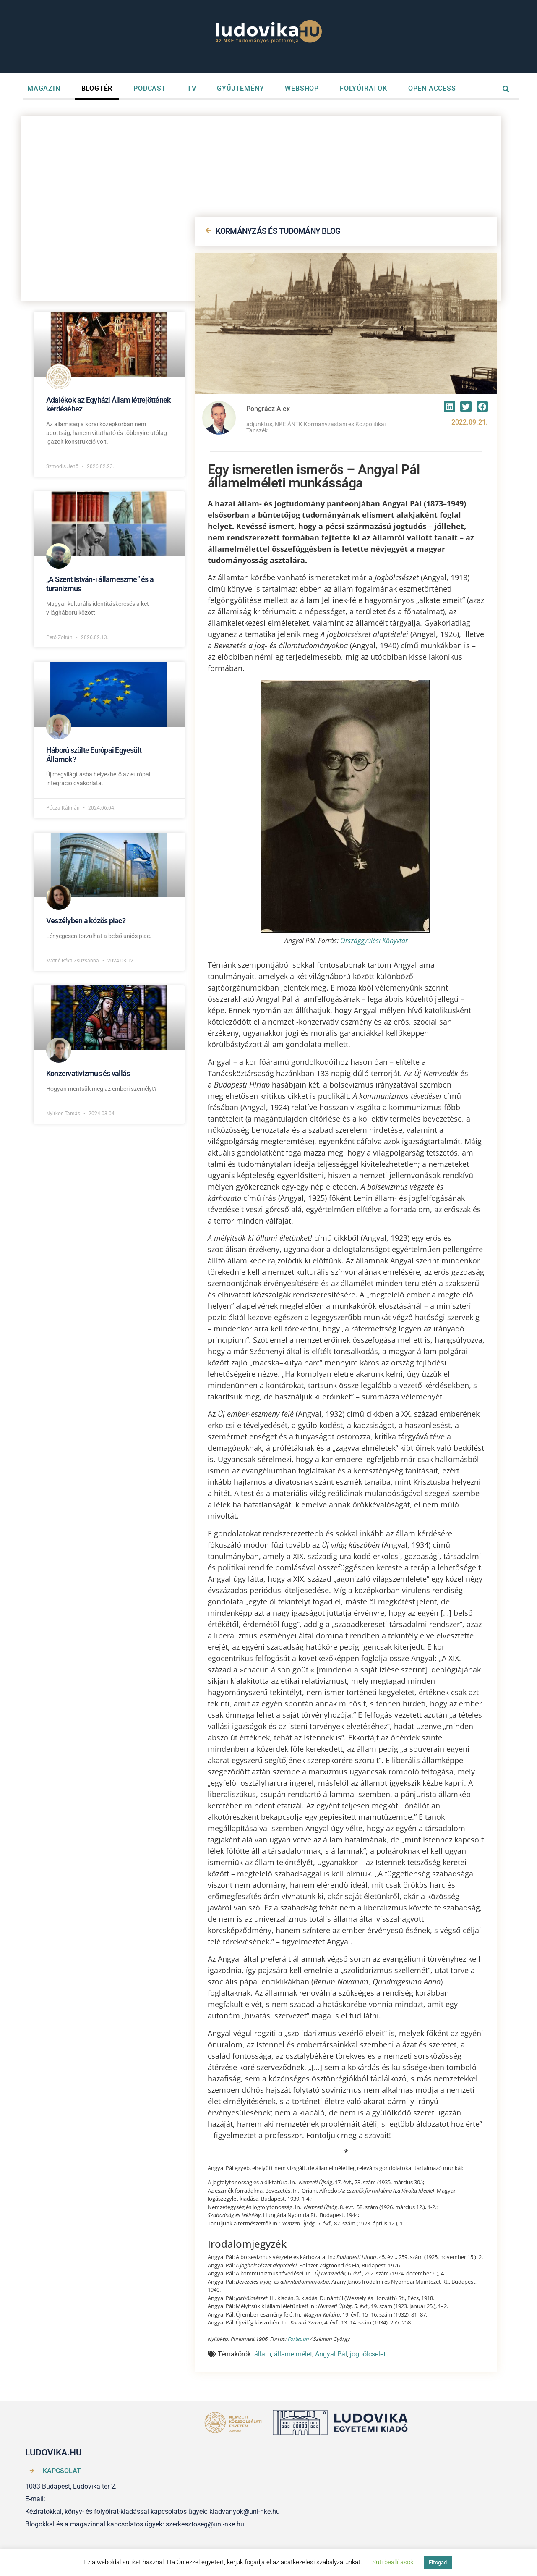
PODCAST (149, 88)
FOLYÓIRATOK (363, 88)
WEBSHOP (302, 88)
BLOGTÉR (97, 88)
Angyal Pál (331, 2354)
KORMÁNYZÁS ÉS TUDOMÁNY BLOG (278, 231)
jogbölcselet (368, 2354)
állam (262, 2354)
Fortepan (298, 2339)
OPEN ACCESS (432, 88)
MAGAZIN (43, 88)
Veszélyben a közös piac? (85, 920)
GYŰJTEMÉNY (240, 88)
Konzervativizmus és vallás (88, 1073)
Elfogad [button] (438, 2562)
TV (191, 88)
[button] (449, 406)
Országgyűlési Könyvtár (374, 940)
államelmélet (293, 2354)
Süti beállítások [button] (392, 2562)
